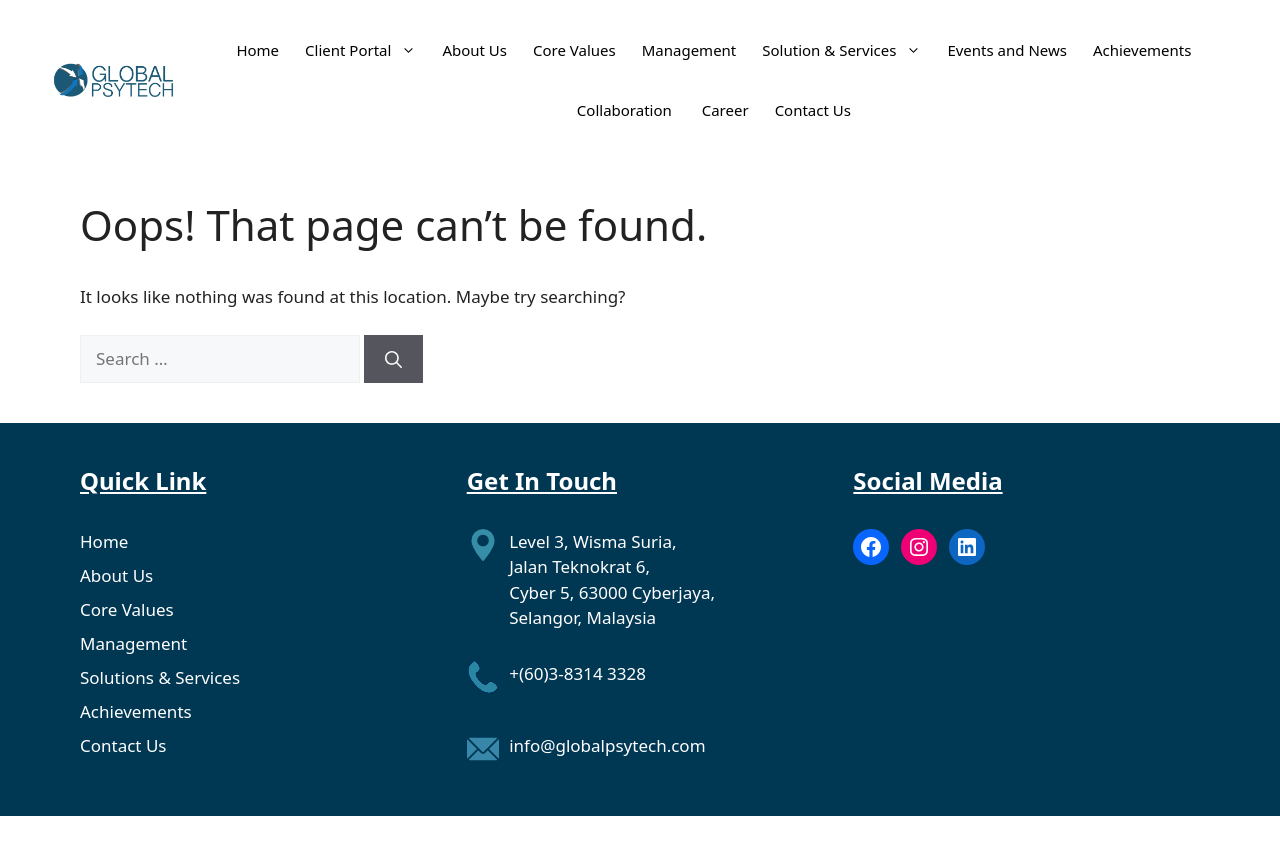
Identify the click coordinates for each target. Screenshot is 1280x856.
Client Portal (360, 50)
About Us (474, 50)
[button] (403, 50)
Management (689, 50)
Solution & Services (841, 50)
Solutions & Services (160, 677)
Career (725, 110)
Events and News (1007, 50)
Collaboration (626, 110)
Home (257, 50)
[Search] (393, 359)
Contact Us (813, 110)
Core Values (574, 50)
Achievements (1142, 50)
